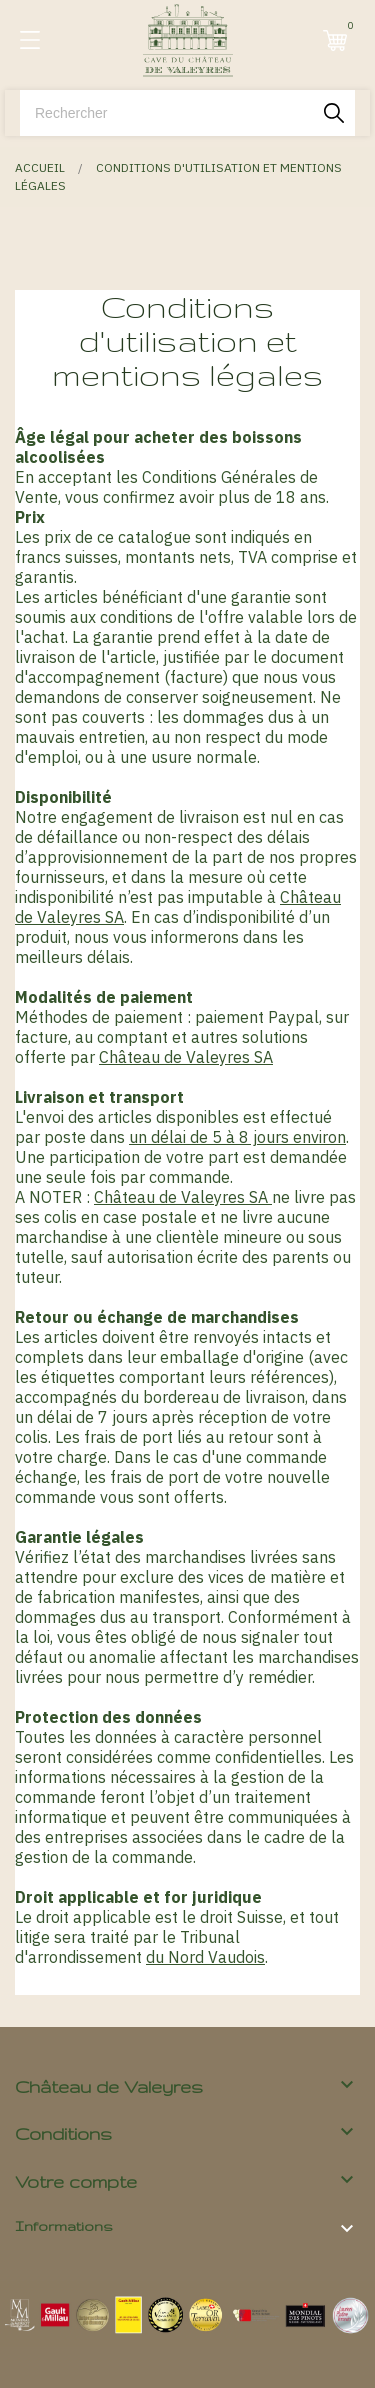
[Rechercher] (187, 113)
